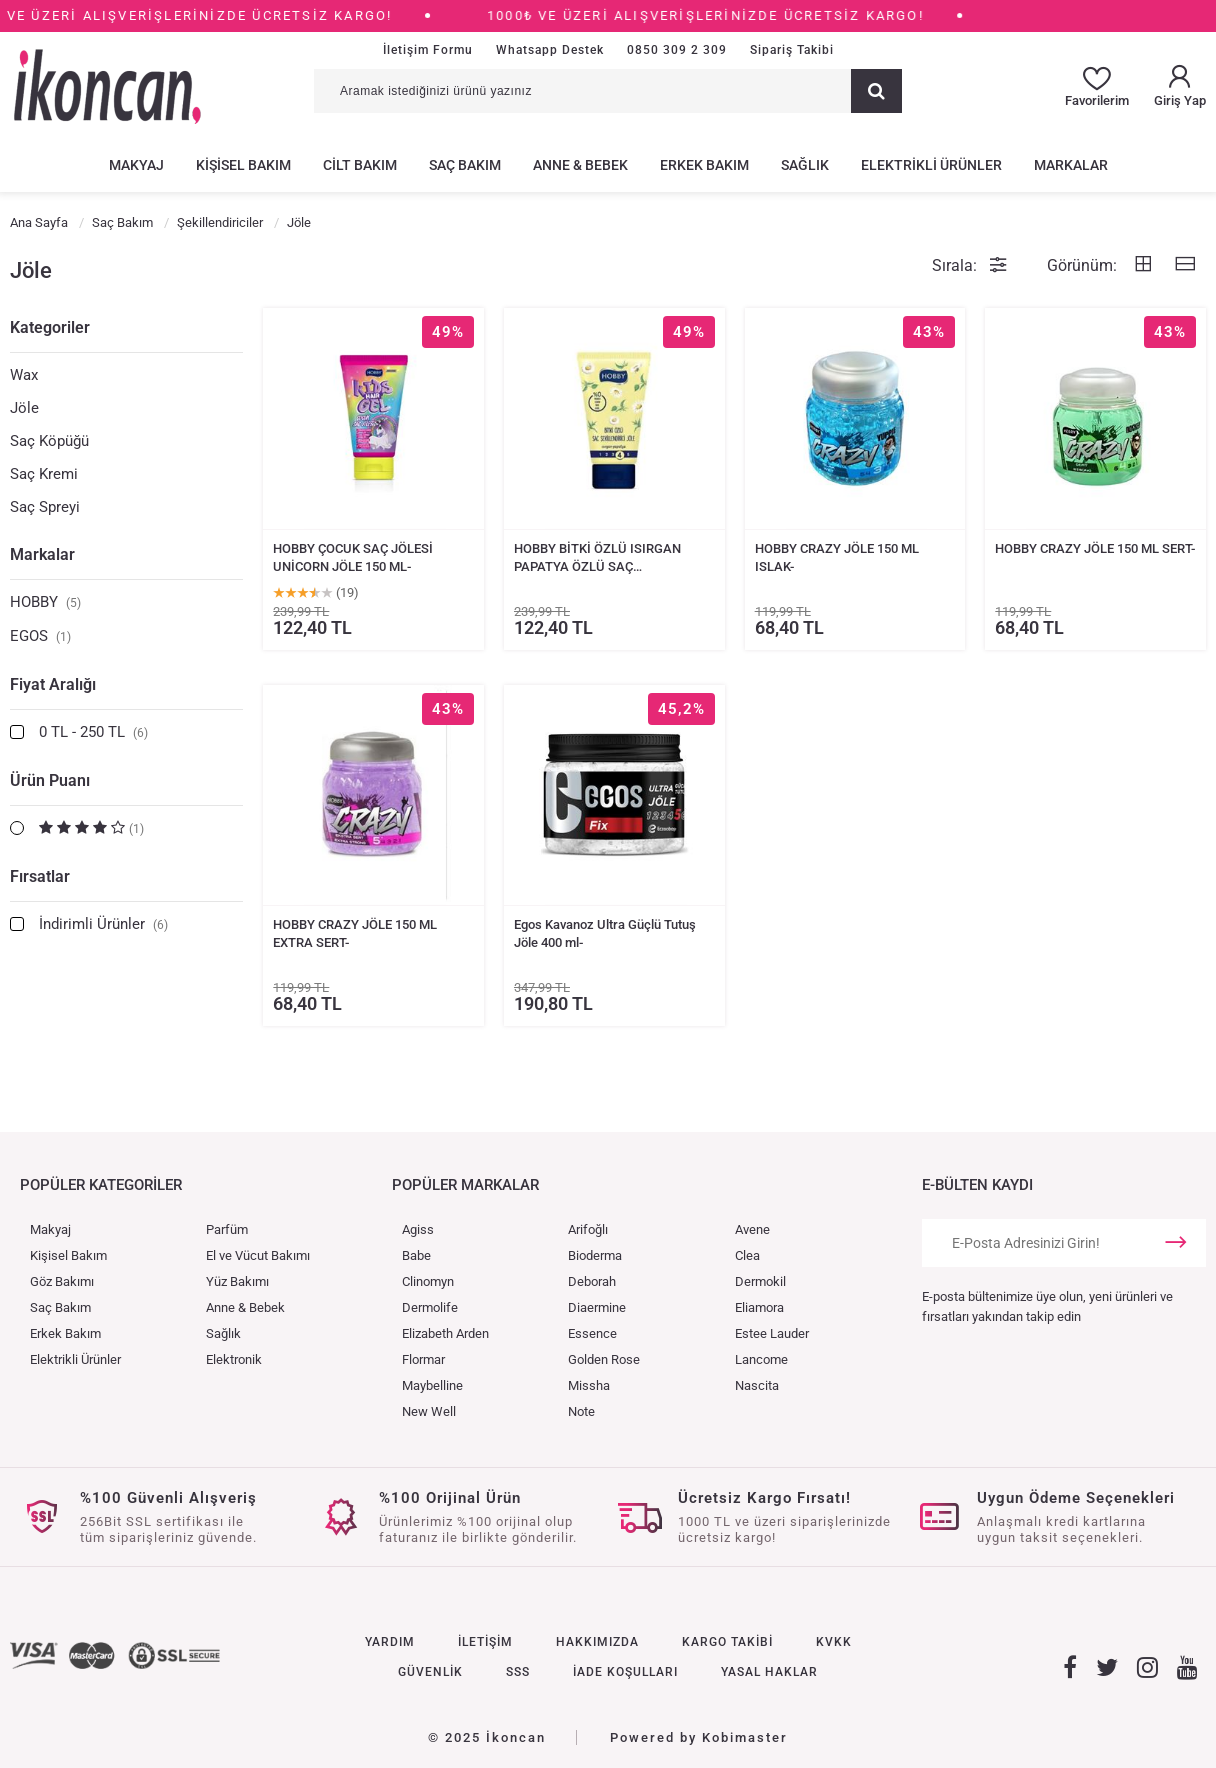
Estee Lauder (772, 1333)
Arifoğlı (588, 1229)
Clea (747, 1255)
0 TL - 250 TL (93, 732)
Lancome (761, 1359)
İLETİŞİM (485, 1642)
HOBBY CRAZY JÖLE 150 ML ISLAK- (837, 557)
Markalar (42, 554)
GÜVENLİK (430, 1672)
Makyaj (50, 1229)
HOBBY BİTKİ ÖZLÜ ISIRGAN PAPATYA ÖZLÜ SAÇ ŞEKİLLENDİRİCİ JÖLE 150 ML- (601, 558)
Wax (24, 375)
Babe (416, 1255)
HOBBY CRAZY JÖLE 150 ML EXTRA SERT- (355, 933)
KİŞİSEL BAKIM (243, 165)
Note (581, 1411)
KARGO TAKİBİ (727, 1642)
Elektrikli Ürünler (75, 1359)
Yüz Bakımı (237, 1281)
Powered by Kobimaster (699, 1737)
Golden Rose (604, 1359)
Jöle (24, 408)
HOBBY (45, 602)
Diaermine (597, 1307)
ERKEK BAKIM (704, 165)
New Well (429, 1411)
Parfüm (227, 1229)
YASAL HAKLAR (769, 1672)
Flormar (423, 1359)
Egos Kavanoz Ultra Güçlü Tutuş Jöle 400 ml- (605, 933)
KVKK (834, 1642)
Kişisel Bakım (68, 1255)
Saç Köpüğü (49, 441)
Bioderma (595, 1255)
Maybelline (432, 1385)
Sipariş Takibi (792, 50)
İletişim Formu (428, 50)
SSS (518, 1672)
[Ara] (876, 91)
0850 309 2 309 (677, 50)
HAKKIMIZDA (597, 1642)
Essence (592, 1333)
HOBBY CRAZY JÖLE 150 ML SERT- (1095, 548)
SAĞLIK (805, 165)
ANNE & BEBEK (580, 165)
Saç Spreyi (45, 507)
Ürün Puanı (50, 780)
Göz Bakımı (62, 1281)
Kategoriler (50, 327)
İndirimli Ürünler (103, 924)
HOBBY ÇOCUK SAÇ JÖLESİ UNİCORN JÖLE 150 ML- (353, 557)
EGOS (40, 636)
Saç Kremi (44, 474)
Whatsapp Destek (550, 50)
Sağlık (223, 1333)
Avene (752, 1229)
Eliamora (759, 1307)
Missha (589, 1385)
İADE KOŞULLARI (625, 1672)
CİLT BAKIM (360, 165)
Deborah (592, 1281)
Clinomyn (428, 1281)
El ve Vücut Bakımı (258, 1255)
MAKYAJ (136, 165)
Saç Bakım (60, 1307)
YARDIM (390, 1642)
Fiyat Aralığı (53, 684)
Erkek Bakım (65, 1333)
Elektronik (234, 1359)
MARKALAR (1071, 165)
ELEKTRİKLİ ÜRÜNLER (931, 165)
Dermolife (430, 1307)
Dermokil (760, 1281)
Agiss (418, 1229)
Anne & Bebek (245, 1307)
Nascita (757, 1385)
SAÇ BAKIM (465, 165)
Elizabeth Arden (445, 1333)
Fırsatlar (40, 876)
